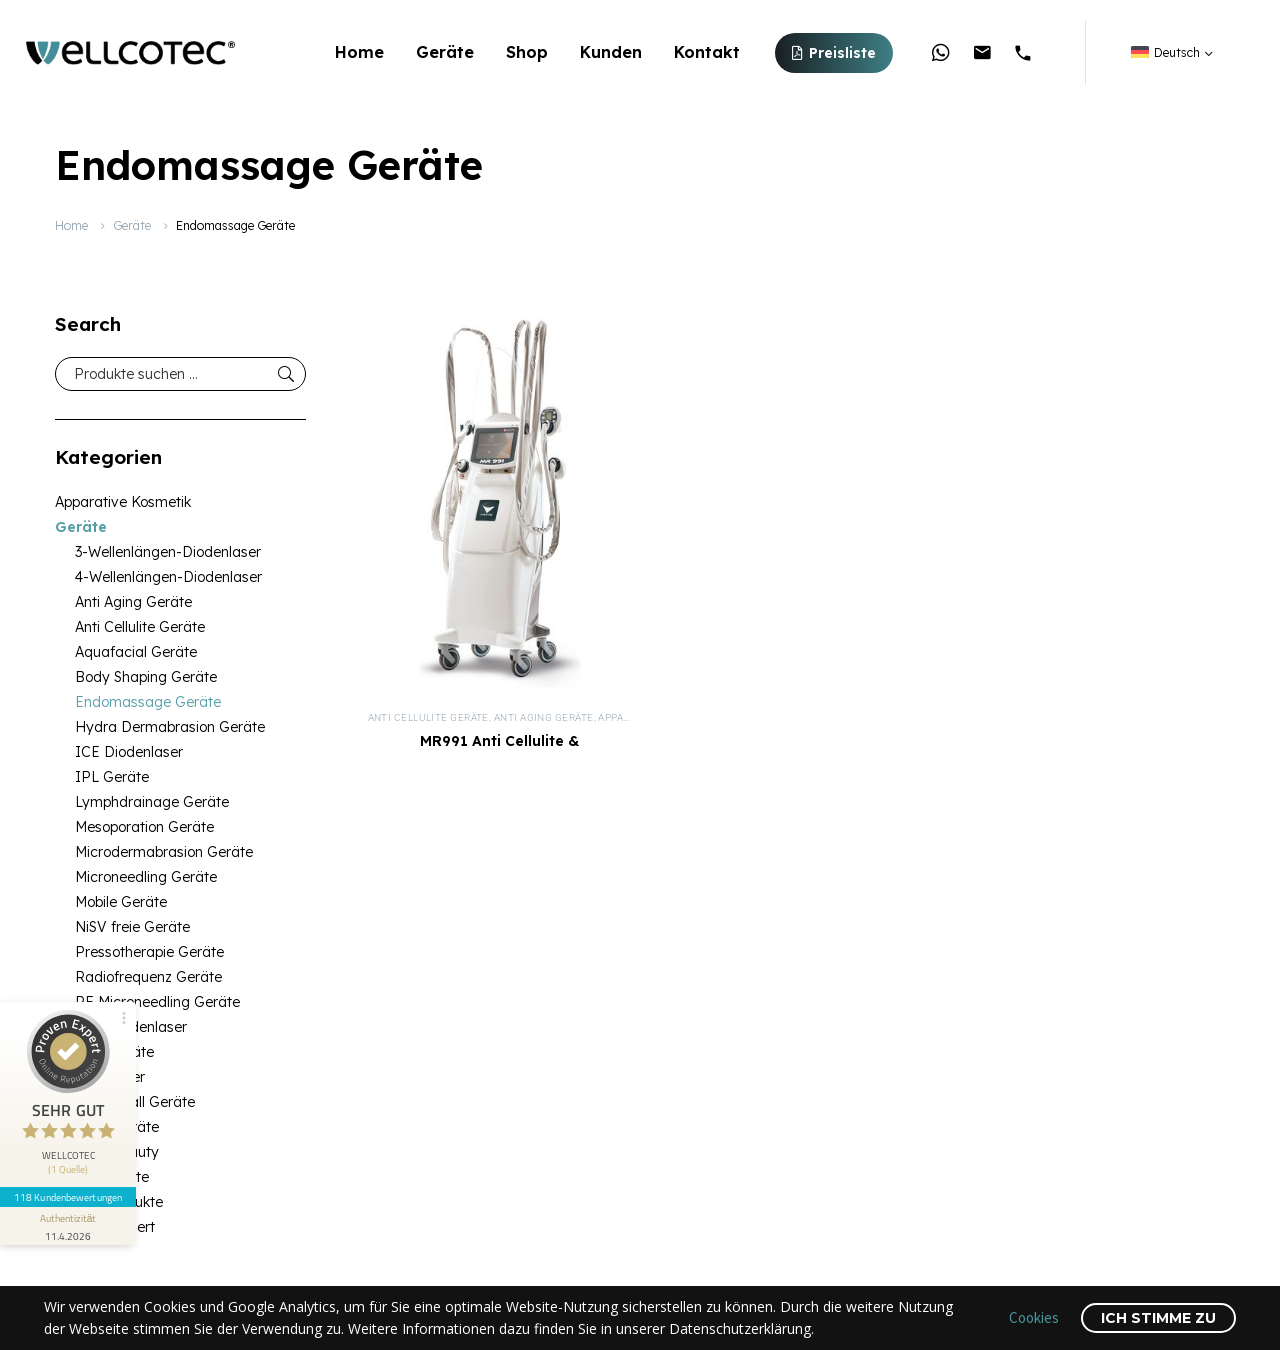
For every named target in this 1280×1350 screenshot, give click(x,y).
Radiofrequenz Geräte (148, 977)
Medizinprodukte (109, 1202)
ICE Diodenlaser (129, 752)
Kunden (611, 52)
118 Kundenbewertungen (68, 1197)
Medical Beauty (107, 1152)
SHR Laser (110, 1077)
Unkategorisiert (105, 1227)
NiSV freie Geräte (132, 927)
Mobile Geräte (121, 902)
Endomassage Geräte (148, 702)
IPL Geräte (112, 777)
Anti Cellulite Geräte (140, 627)
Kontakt (707, 52)
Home (359, 52)
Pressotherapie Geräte (149, 952)
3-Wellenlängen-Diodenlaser (168, 552)
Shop (527, 52)
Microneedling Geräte (146, 877)
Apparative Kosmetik (123, 502)
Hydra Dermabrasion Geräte (170, 727)
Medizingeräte (102, 1177)
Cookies (1034, 1317)
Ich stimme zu (1158, 1318)
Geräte (445, 52)
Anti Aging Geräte (133, 602)
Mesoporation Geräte (144, 827)
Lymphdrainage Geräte (152, 802)
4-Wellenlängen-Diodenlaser (168, 577)
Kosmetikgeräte (107, 1127)
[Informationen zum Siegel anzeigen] (68, 1226)
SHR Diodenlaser (131, 1027)
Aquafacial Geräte (136, 652)
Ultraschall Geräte (135, 1102)
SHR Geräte (114, 1052)
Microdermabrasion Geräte (164, 852)
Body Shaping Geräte (146, 677)
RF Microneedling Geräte (157, 1002)
